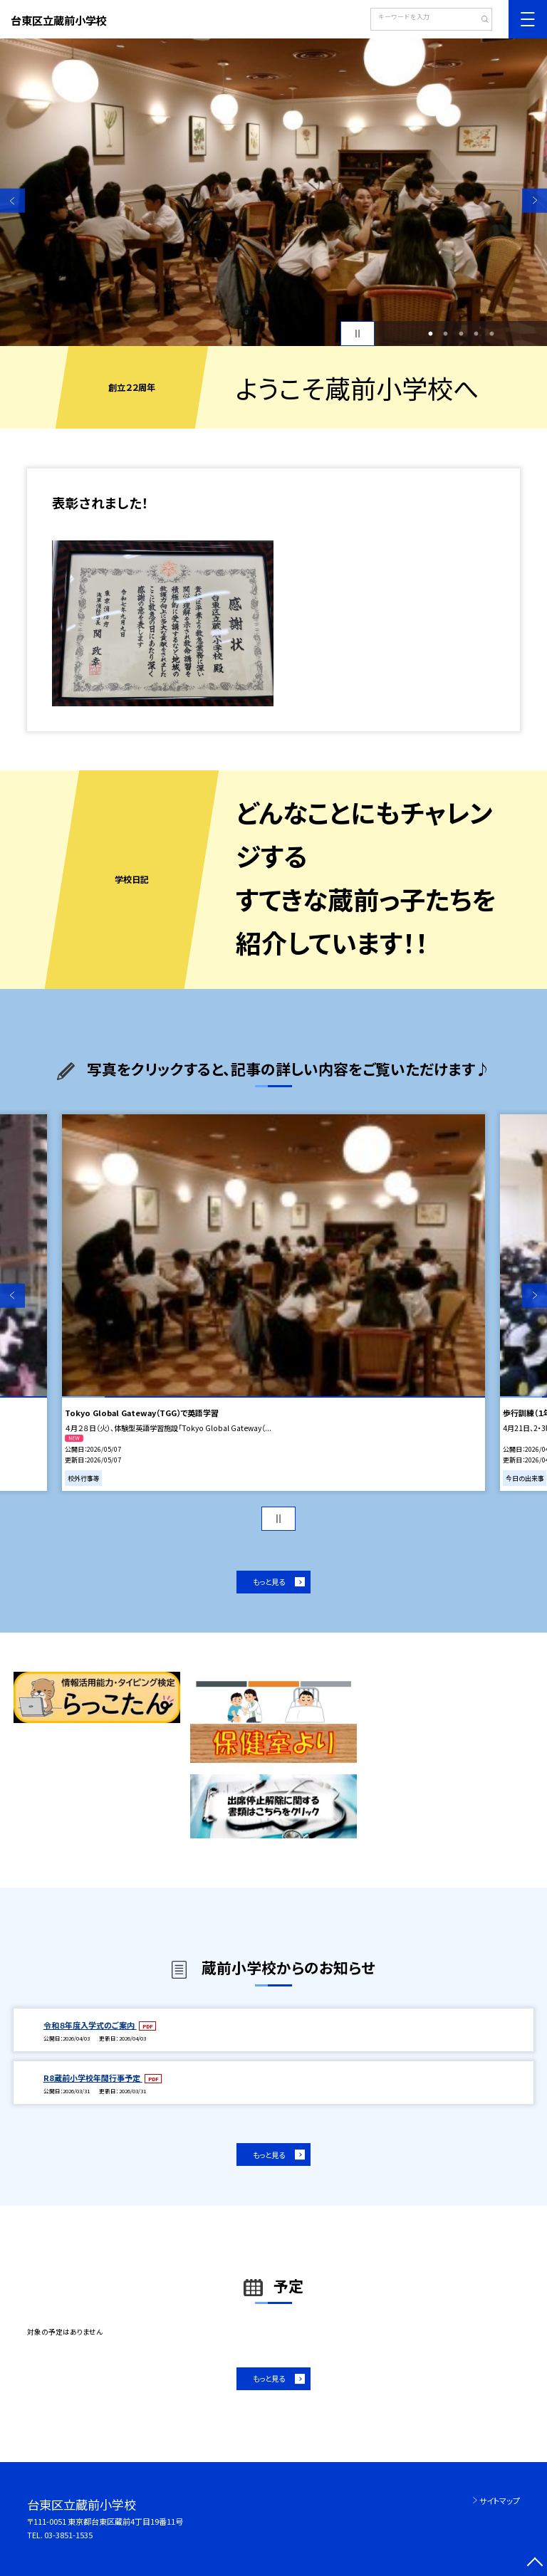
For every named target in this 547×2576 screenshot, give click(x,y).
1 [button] (430, 334)
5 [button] (491, 334)
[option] (273, 192)
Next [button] (534, 200)
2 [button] (446, 334)
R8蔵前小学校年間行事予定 (92, 2077)
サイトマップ (499, 2500)
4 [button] (476, 334)
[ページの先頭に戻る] (534, 2563)
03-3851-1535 (68, 2534)
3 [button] (461, 334)
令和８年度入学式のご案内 (90, 2025)
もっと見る (269, 1581)
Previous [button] (12, 200)
